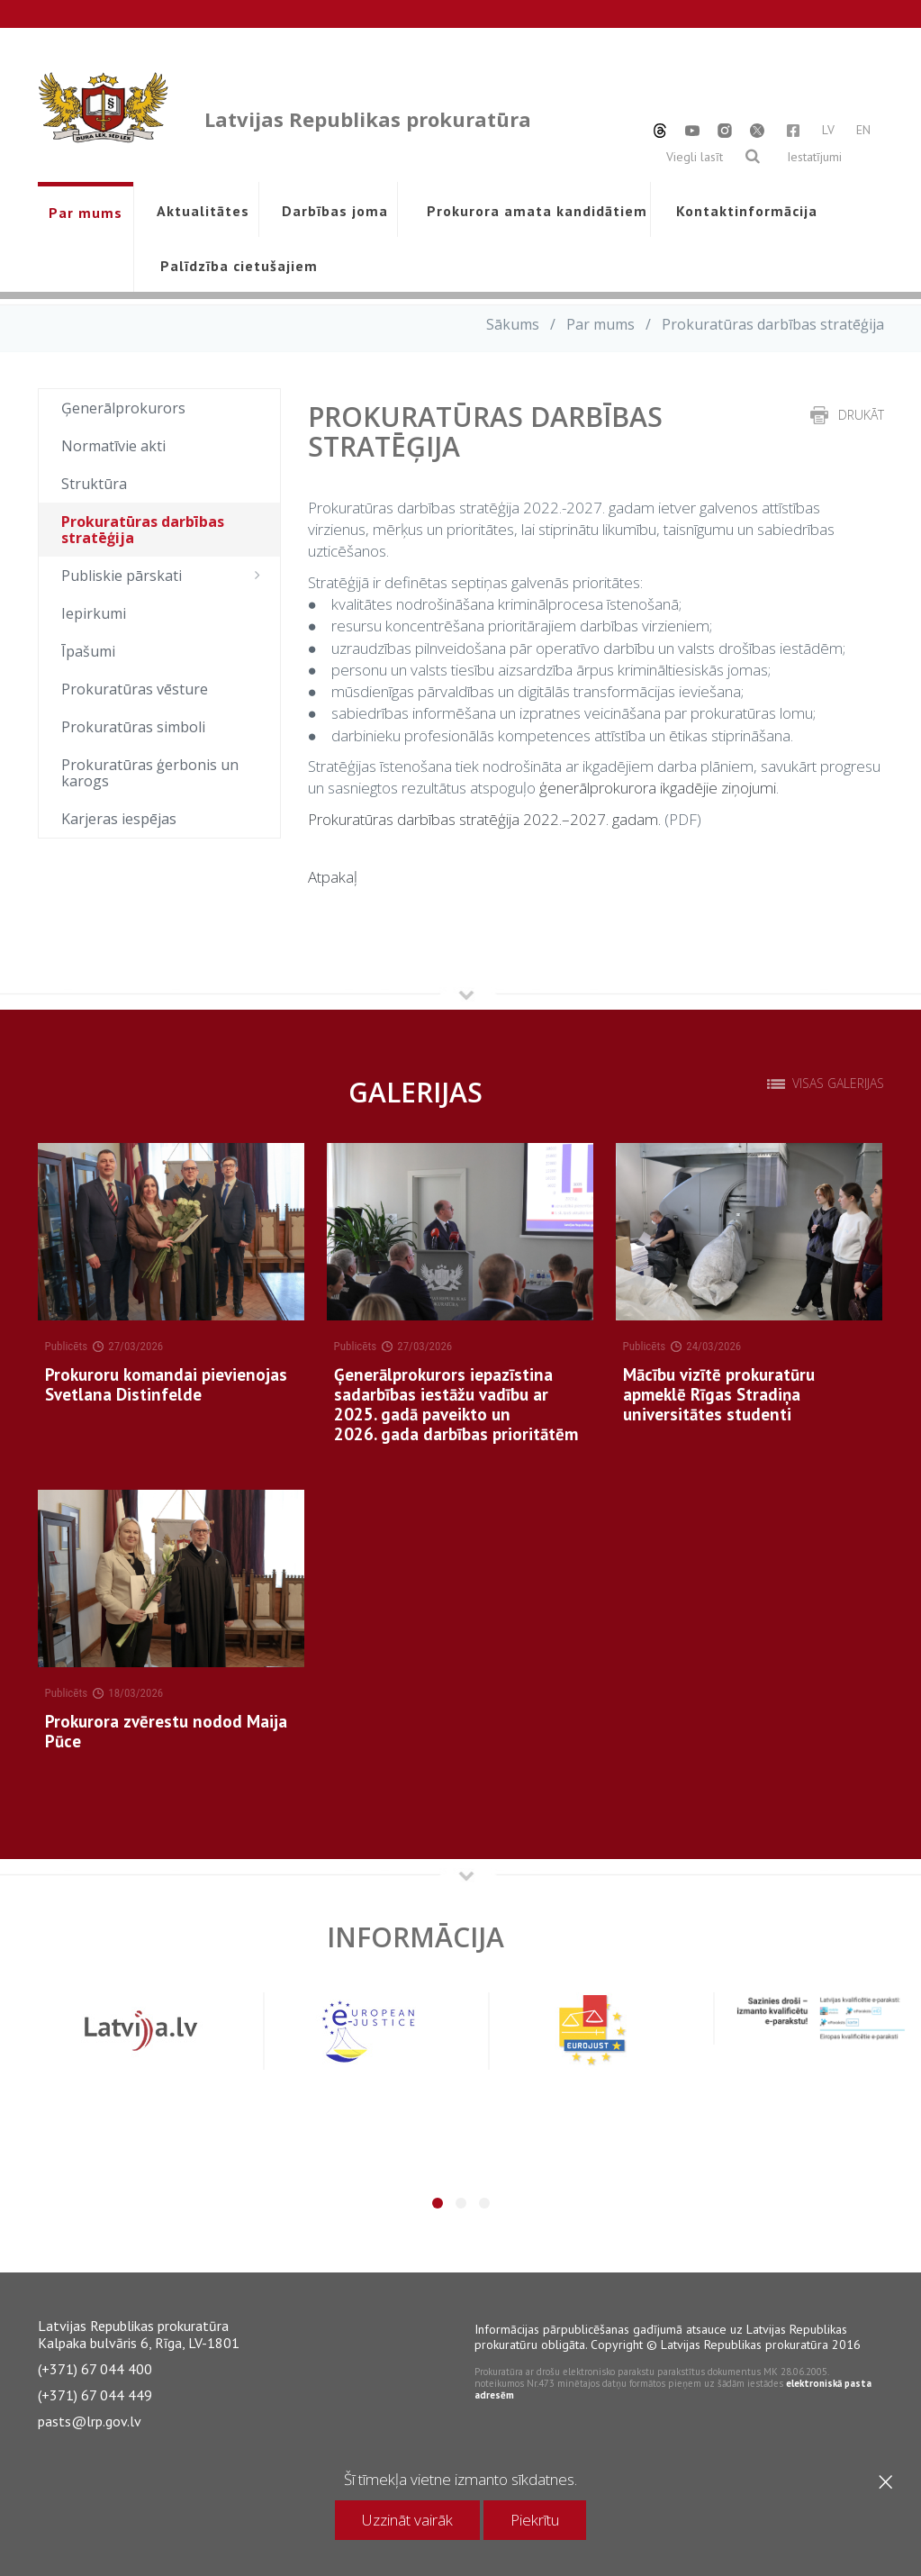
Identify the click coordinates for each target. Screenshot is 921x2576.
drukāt (861, 414)
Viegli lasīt (694, 157)
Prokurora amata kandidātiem (533, 211)
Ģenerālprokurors (123, 408)
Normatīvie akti (113, 446)
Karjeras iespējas (118, 819)
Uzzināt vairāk (407, 2519)
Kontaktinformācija (746, 211)
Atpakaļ (332, 876)
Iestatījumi (814, 157)
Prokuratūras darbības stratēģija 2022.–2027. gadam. (484, 819)
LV (828, 129)
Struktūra (94, 484)
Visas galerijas (838, 1083)
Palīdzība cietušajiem (238, 266)
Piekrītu (534, 2519)
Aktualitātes (203, 211)
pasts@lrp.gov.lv (89, 2421)
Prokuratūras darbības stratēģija (142, 530)
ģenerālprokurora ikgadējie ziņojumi (657, 787)
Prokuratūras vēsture (134, 689)
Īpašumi (88, 651)
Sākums (512, 324)
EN (863, 129)
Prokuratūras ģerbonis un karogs (150, 773)
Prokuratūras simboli (133, 727)
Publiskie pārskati (166, 575)
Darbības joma (335, 211)
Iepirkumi (93, 613)
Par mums (85, 213)
